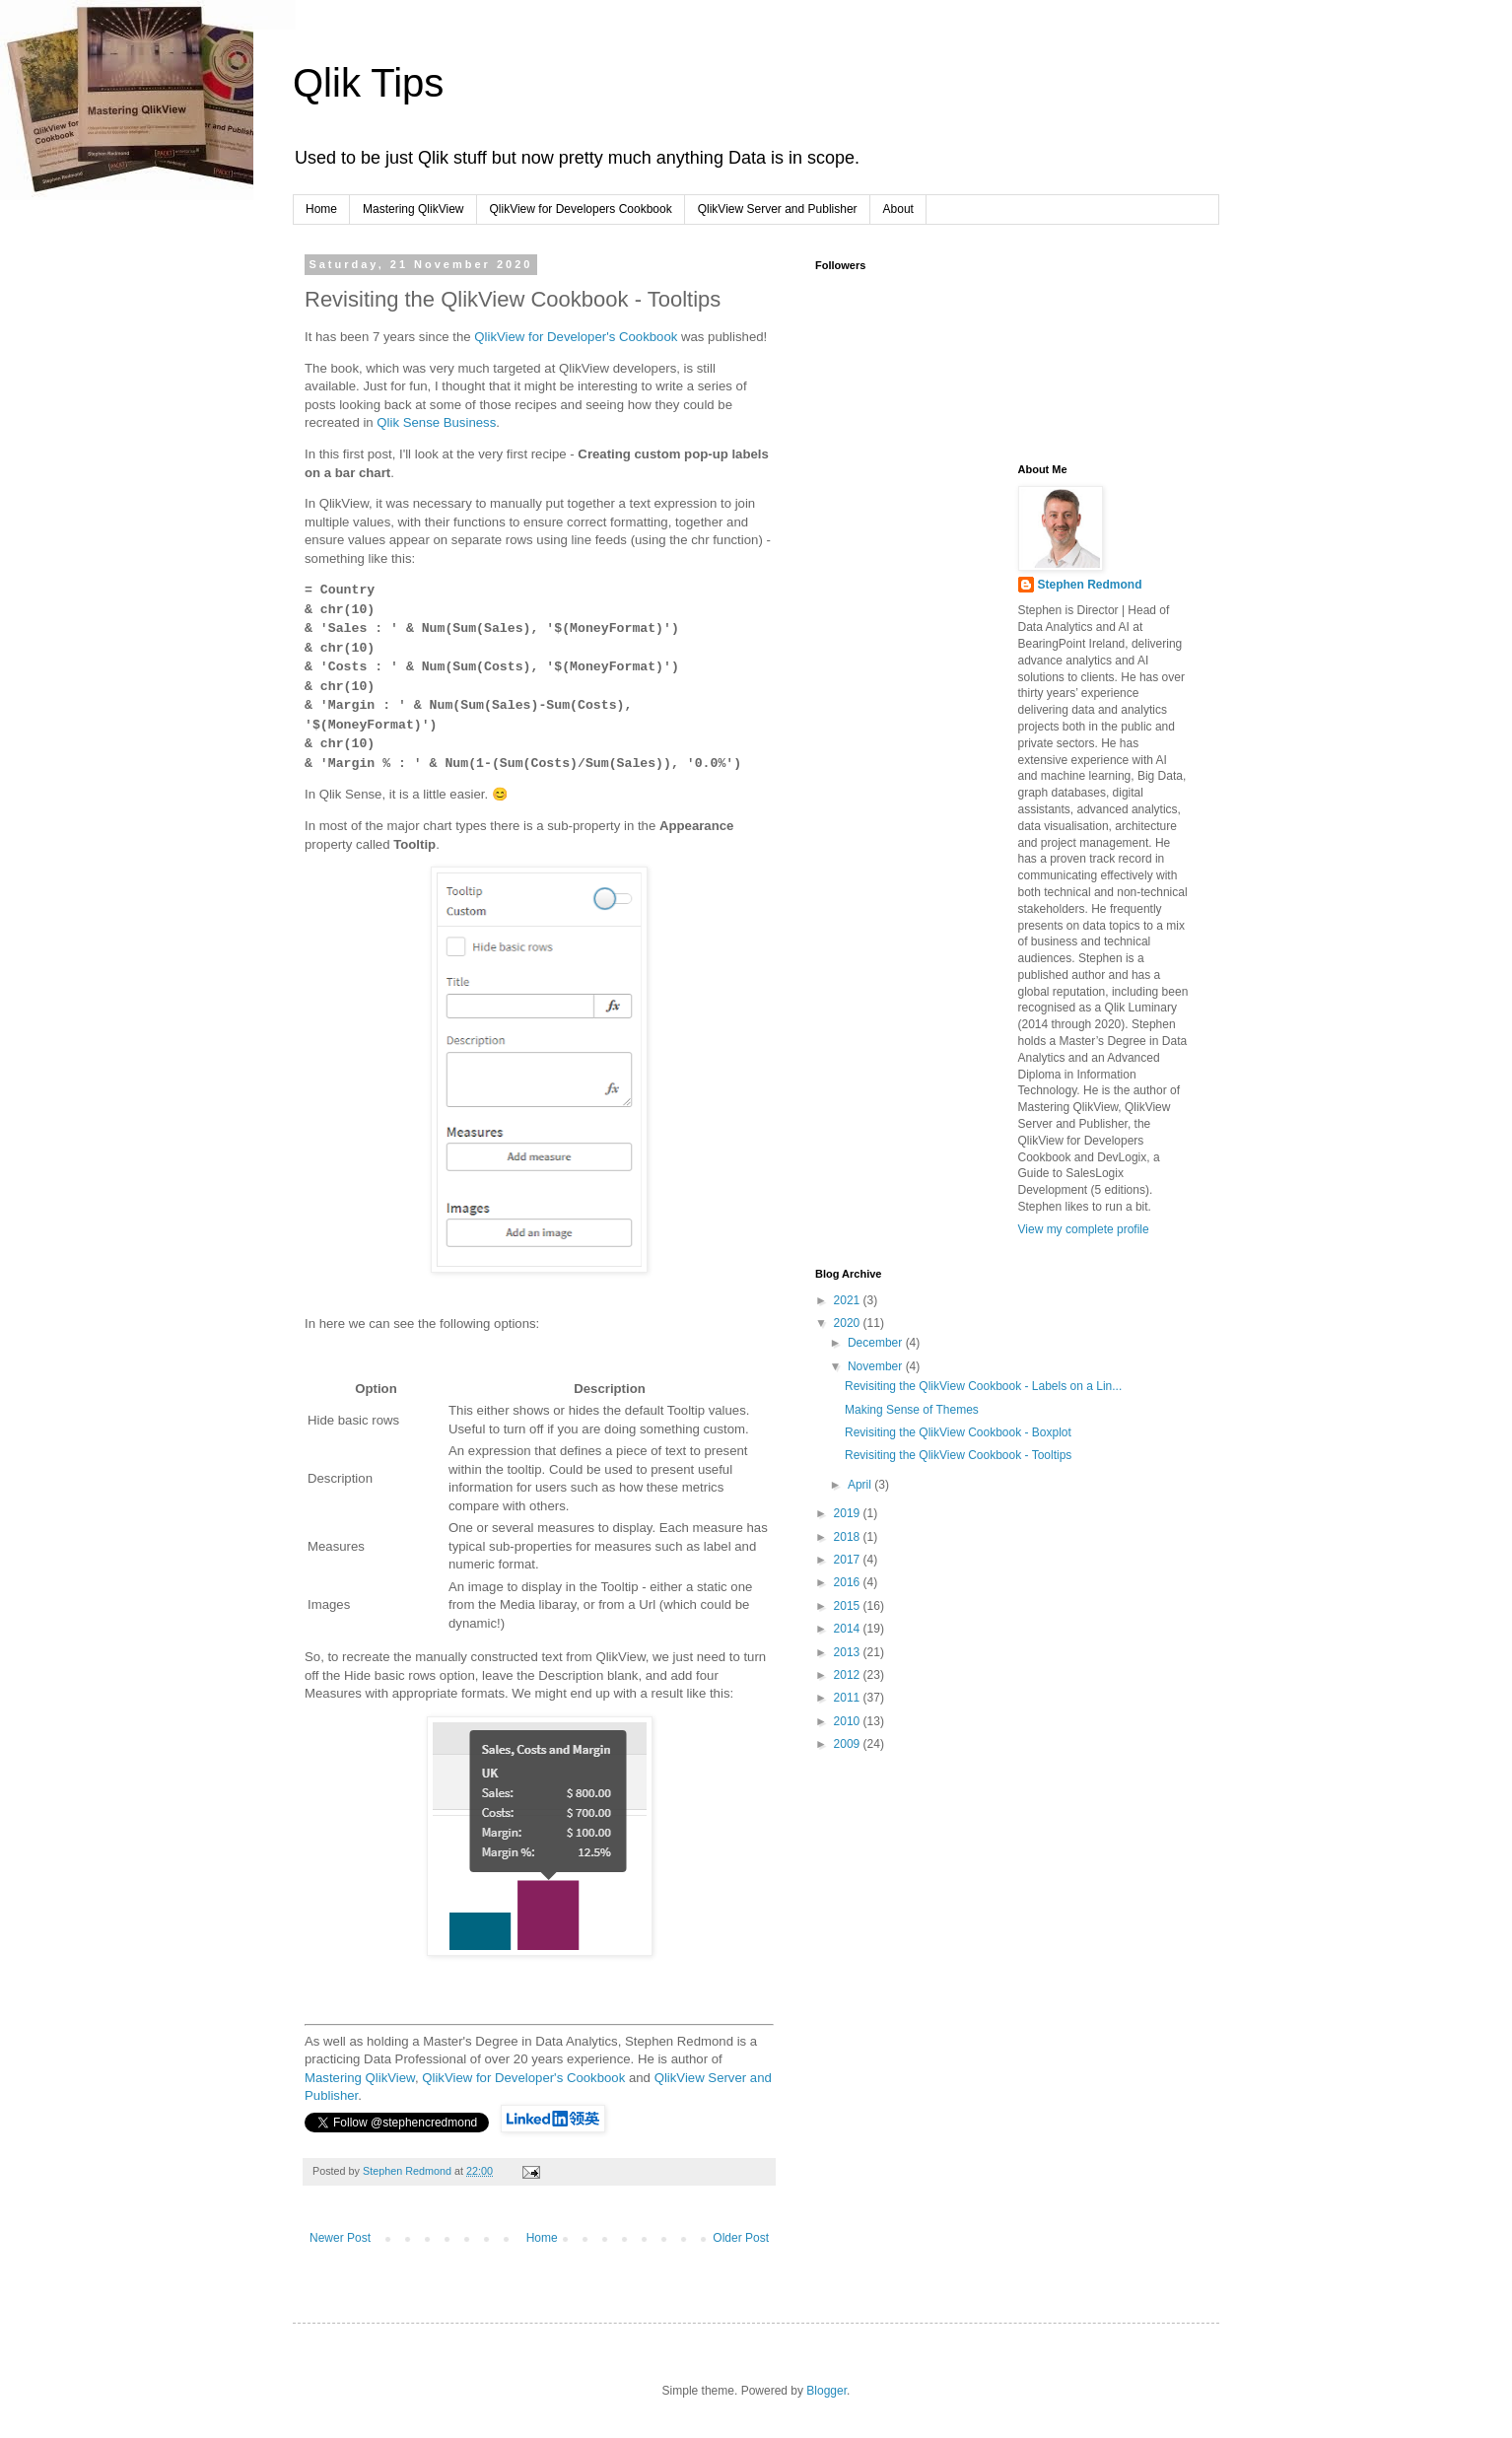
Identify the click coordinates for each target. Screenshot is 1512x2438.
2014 (848, 1629)
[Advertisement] (913, 562)
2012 (848, 1675)
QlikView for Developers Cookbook (581, 209)
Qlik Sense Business (436, 422)
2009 (848, 1744)
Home (321, 209)
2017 (848, 1560)
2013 (848, 1652)
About (898, 209)
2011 (848, 1698)
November (877, 1366)
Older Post (741, 2238)
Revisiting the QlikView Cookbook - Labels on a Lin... (983, 1386)
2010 (848, 1721)
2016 (848, 1582)
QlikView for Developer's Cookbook (575, 336)
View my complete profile (1083, 1229)
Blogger (826, 2391)
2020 (848, 1323)
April (861, 1485)
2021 (848, 1300)
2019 (848, 1513)
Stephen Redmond (1090, 585)
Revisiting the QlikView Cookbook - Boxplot (958, 1432)
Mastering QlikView (413, 209)
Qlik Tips (368, 82)
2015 (848, 1606)
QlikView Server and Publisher (778, 209)
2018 (848, 1537)
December (877, 1343)
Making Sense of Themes (912, 1410)
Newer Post (340, 2238)
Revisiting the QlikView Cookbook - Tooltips (958, 1455)
